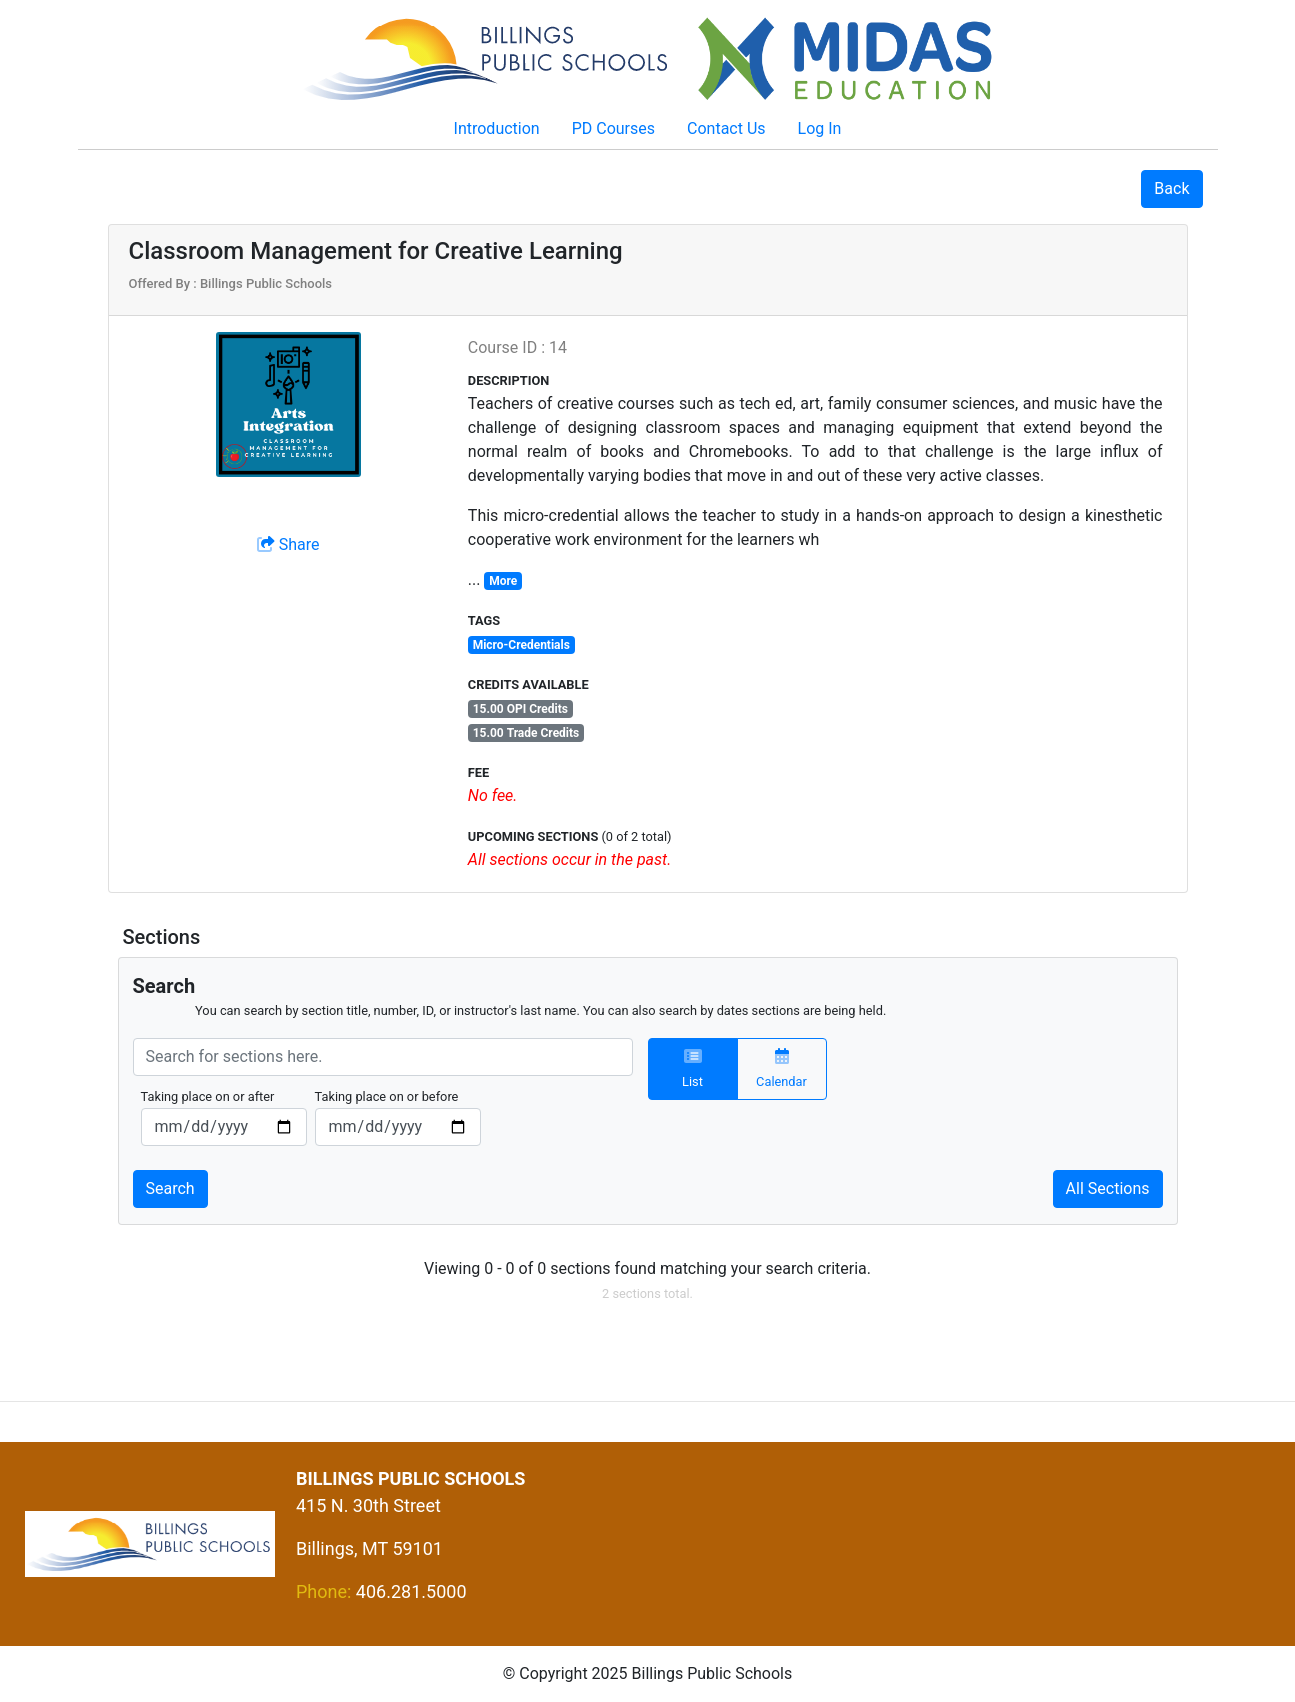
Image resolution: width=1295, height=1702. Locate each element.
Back (1171, 188)
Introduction (497, 128)
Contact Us (726, 128)
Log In (820, 128)
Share (288, 544)
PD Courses (613, 128)
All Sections (1108, 1188)
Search (170, 1188)
